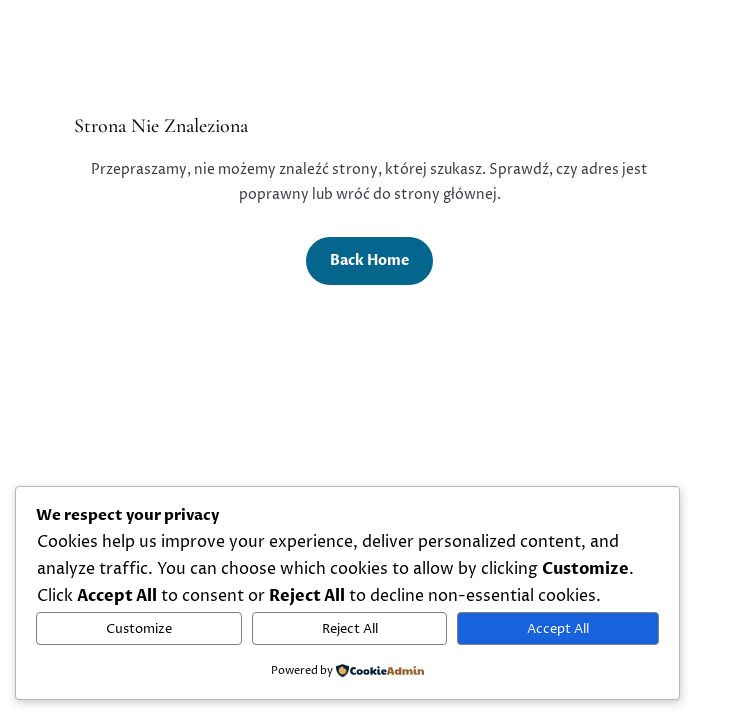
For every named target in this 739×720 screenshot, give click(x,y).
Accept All (558, 629)
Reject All (350, 629)
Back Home (369, 260)
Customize (139, 629)
